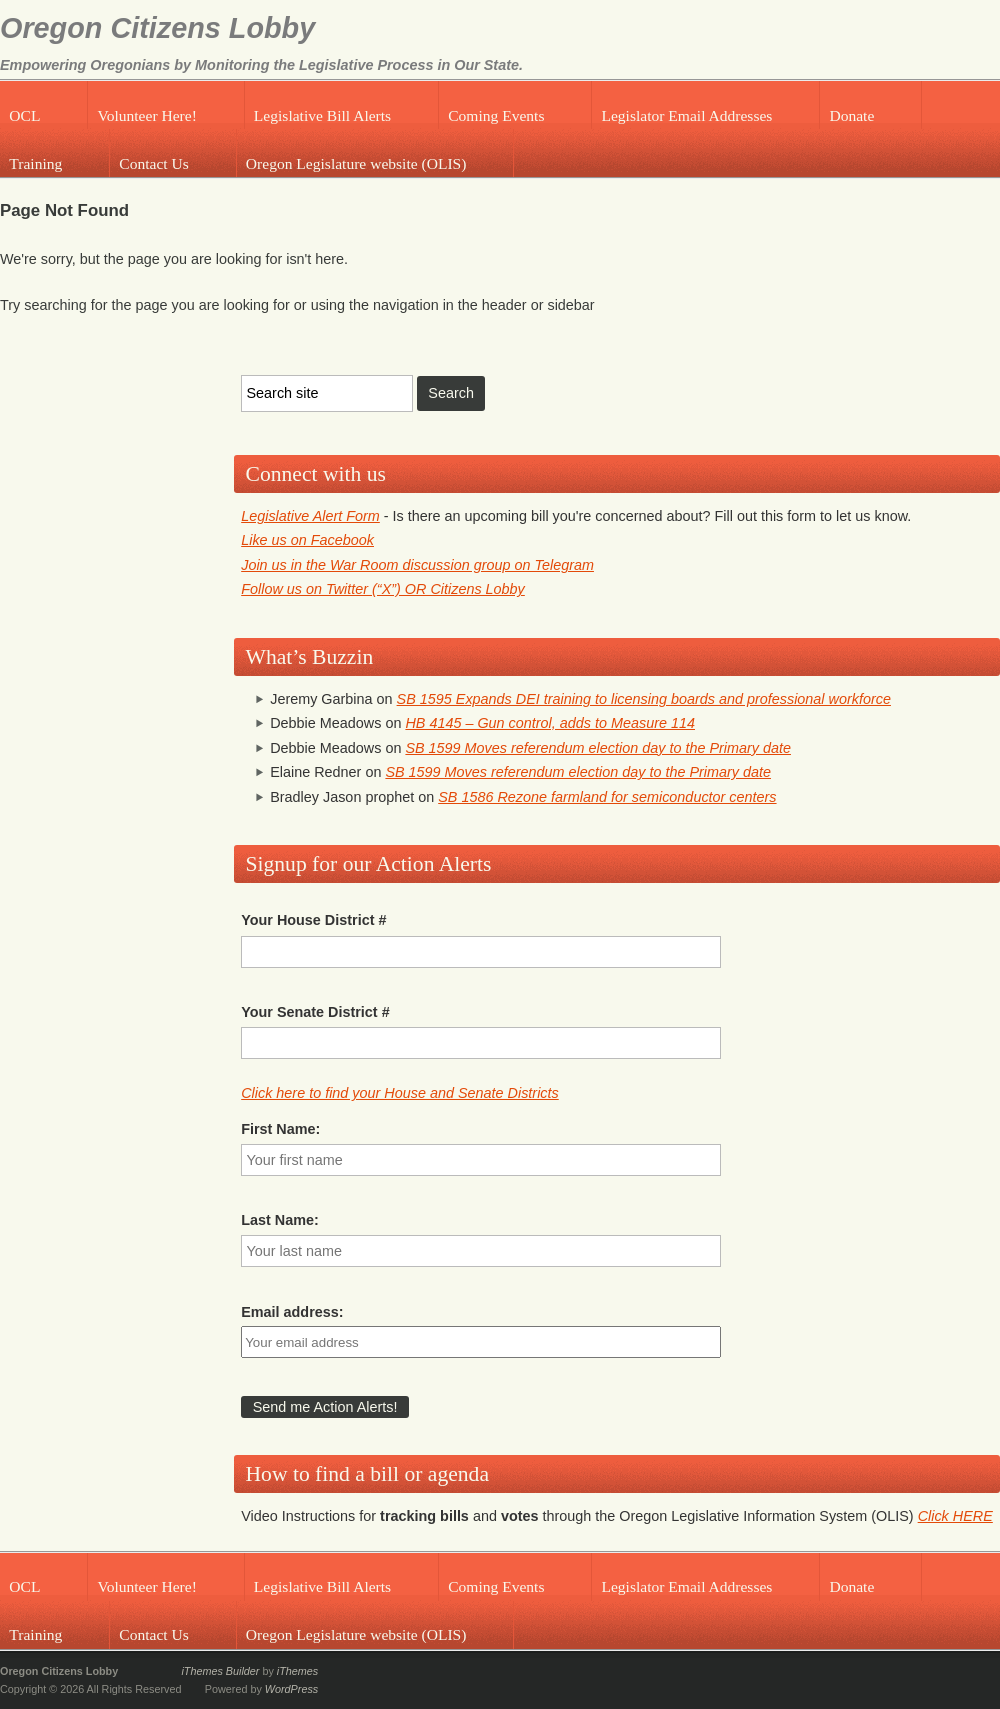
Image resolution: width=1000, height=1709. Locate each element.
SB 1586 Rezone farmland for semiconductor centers (607, 797)
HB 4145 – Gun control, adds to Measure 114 (550, 723)
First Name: (280, 1129)
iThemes (297, 1671)
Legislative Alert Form (310, 516)
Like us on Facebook (307, 540)
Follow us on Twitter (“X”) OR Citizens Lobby (383, 589)
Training (35, 163)
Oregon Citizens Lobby (157, 28)
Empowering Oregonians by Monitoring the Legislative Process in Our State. (261, 65)
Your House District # (313, 920)
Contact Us (154, 163)
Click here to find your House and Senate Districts (400, 1093)
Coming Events (496, 115)
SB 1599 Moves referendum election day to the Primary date (598, 748)
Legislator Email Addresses (686, 115)
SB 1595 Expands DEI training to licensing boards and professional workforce (644, 699)
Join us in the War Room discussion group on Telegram (417, 565)
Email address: (292, 1312)
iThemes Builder (220, 1671)
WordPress (291, 1689)
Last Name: (280, 1220)
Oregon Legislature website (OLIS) (356, 163)
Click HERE (955, 1516)
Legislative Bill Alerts (322, 115)
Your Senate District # (315, 1012)
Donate (851, 115)
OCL (24, 115)
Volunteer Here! (146, 115)
